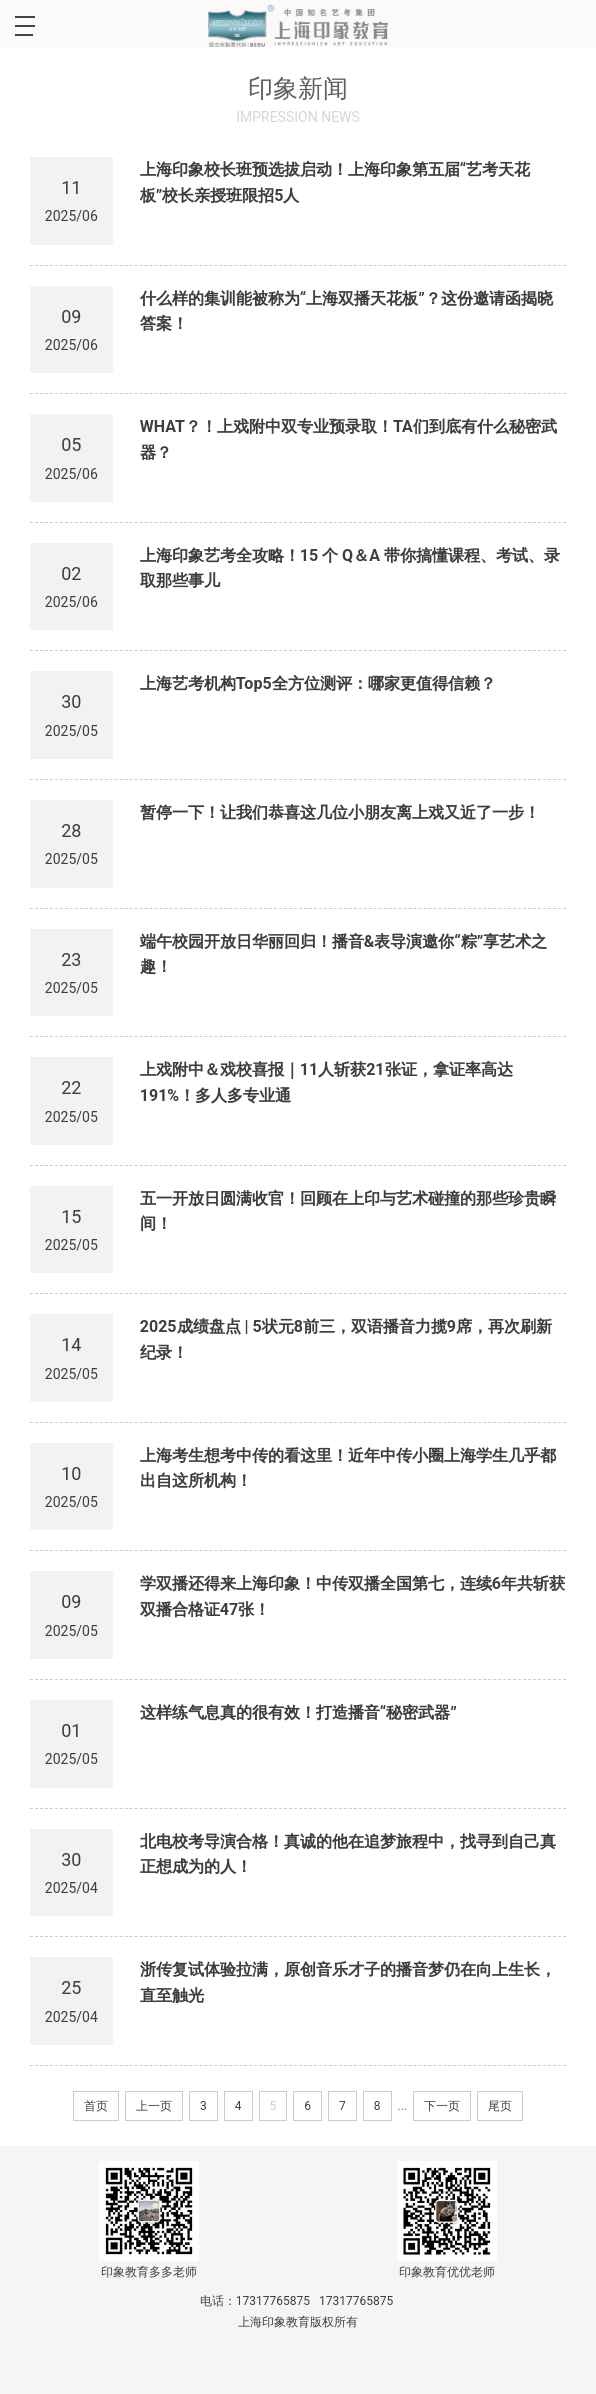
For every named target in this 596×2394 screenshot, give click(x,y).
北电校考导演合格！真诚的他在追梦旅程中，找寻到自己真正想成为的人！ (348, 1854)
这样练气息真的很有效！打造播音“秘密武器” (298, 1712)
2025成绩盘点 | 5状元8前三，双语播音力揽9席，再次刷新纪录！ (346, 1339)
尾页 (500, 2106)
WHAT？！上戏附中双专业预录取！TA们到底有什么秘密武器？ (348, 439)
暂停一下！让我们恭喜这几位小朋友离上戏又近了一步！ (340, 812)
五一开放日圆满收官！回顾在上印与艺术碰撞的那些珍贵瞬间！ (348, 1211)
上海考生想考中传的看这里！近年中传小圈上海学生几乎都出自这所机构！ (348, 1468)
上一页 (154, 2106)
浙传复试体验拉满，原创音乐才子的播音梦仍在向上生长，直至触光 (348, 1982)
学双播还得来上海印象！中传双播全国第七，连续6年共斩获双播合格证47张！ (352, 1596)
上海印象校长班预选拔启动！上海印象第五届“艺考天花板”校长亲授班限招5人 (335, 182)
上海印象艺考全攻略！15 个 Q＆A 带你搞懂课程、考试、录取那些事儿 (350, 568)
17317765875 (273, 2301)
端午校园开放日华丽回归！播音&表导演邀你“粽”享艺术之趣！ (343, 954)
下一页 (442, 2106)
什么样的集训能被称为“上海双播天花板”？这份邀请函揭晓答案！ (346, 311)
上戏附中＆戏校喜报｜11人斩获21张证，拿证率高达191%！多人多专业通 (326, 1082)
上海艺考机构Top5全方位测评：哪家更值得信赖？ (318, 683)
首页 (96, 2106)
